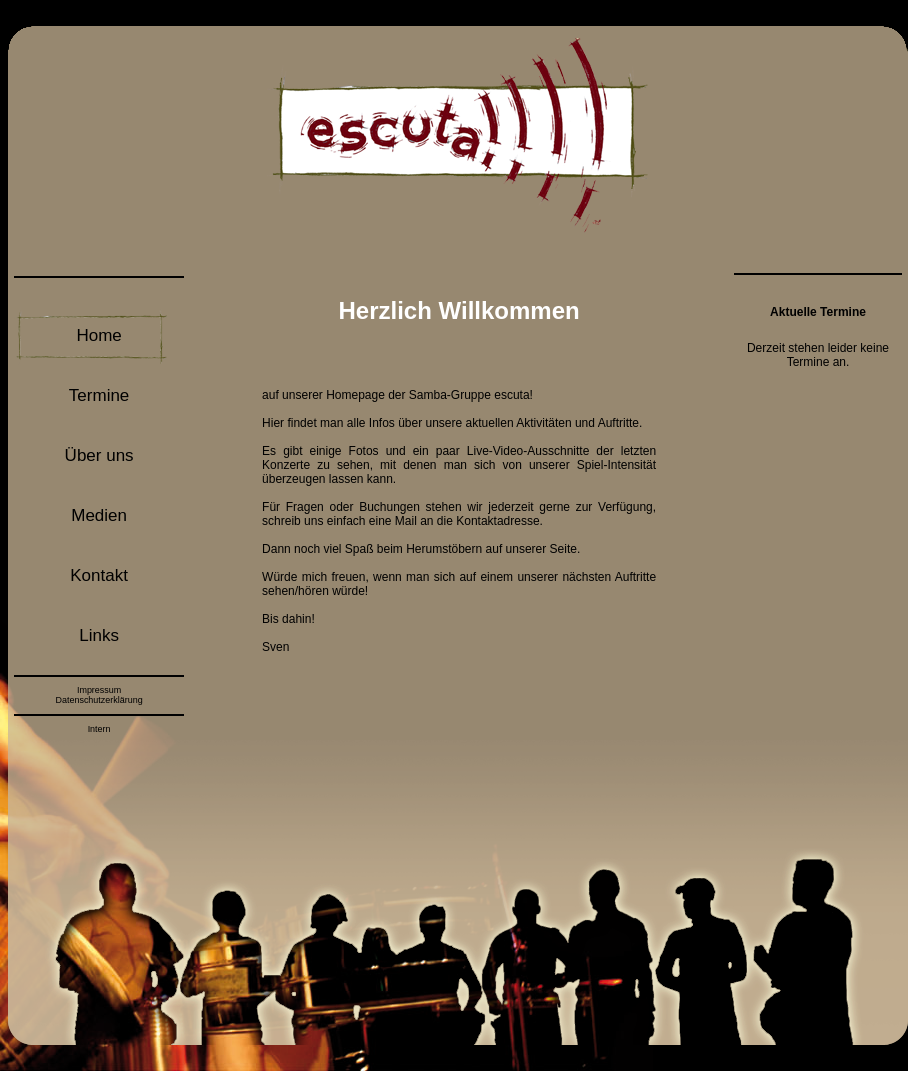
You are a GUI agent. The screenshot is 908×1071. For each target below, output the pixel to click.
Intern (99, 729)
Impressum (99, 690)
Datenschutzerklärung (98, 700)
